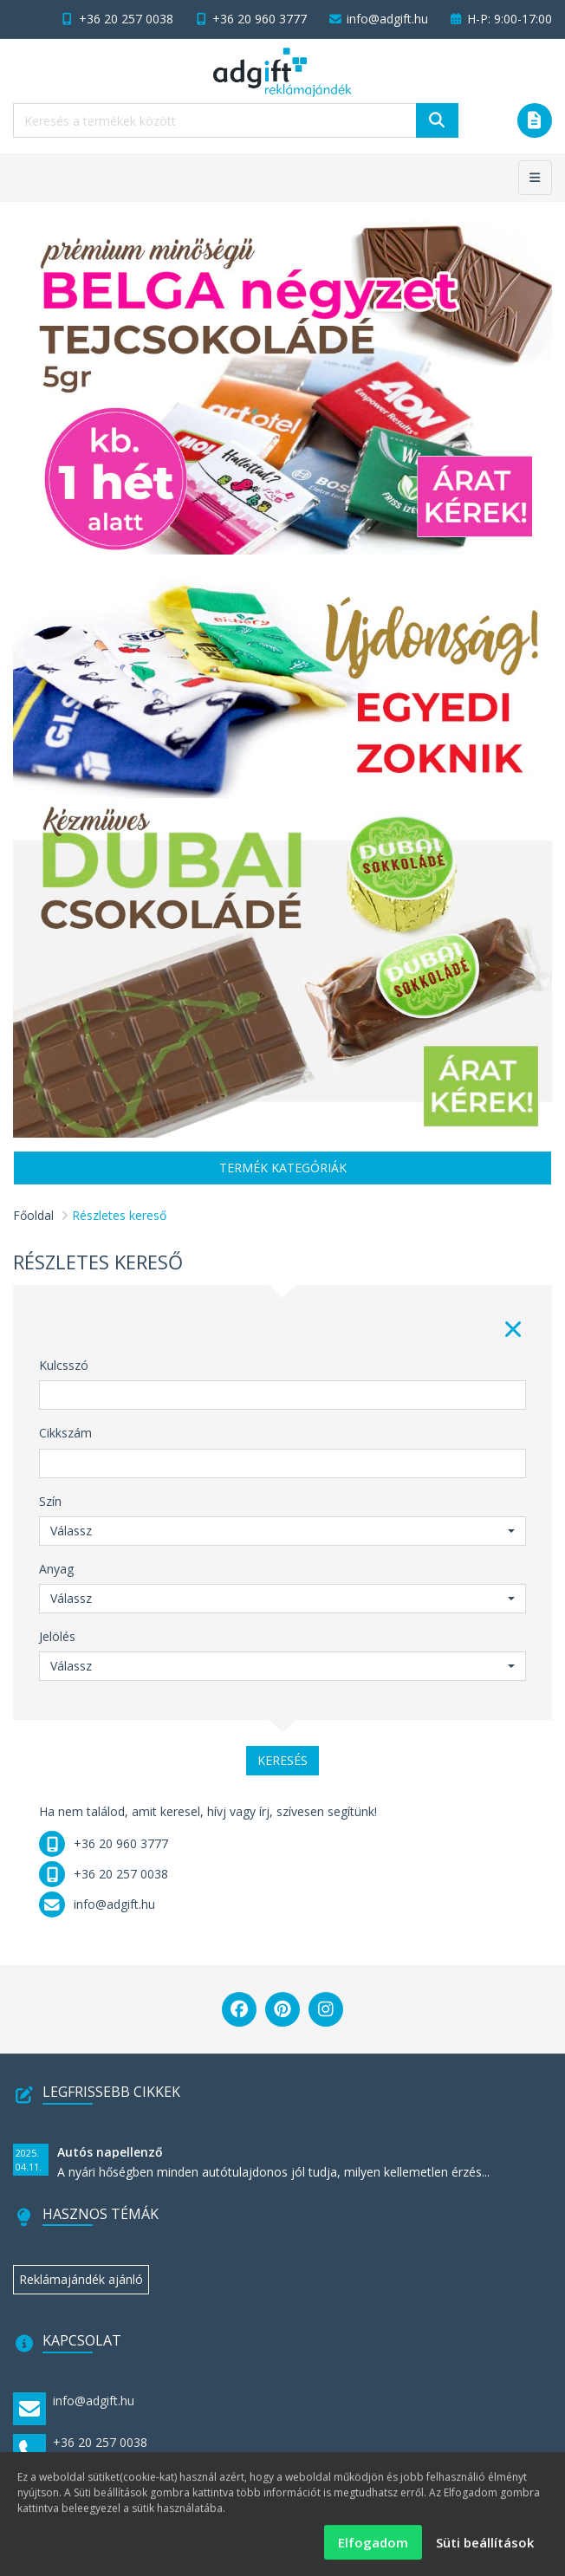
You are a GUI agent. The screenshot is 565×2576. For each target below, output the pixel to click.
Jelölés (57, 1636)
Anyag (56, 1569)
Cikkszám (65, 1432)
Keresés (282, 1760)
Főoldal (33, 1215)
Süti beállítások (485, 2550)
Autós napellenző (110, 2151)
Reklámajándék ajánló (81, 2279)
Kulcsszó (63, 1365)
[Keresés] (437, 120)
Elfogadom (373, 2550)
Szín (50, 1501)
